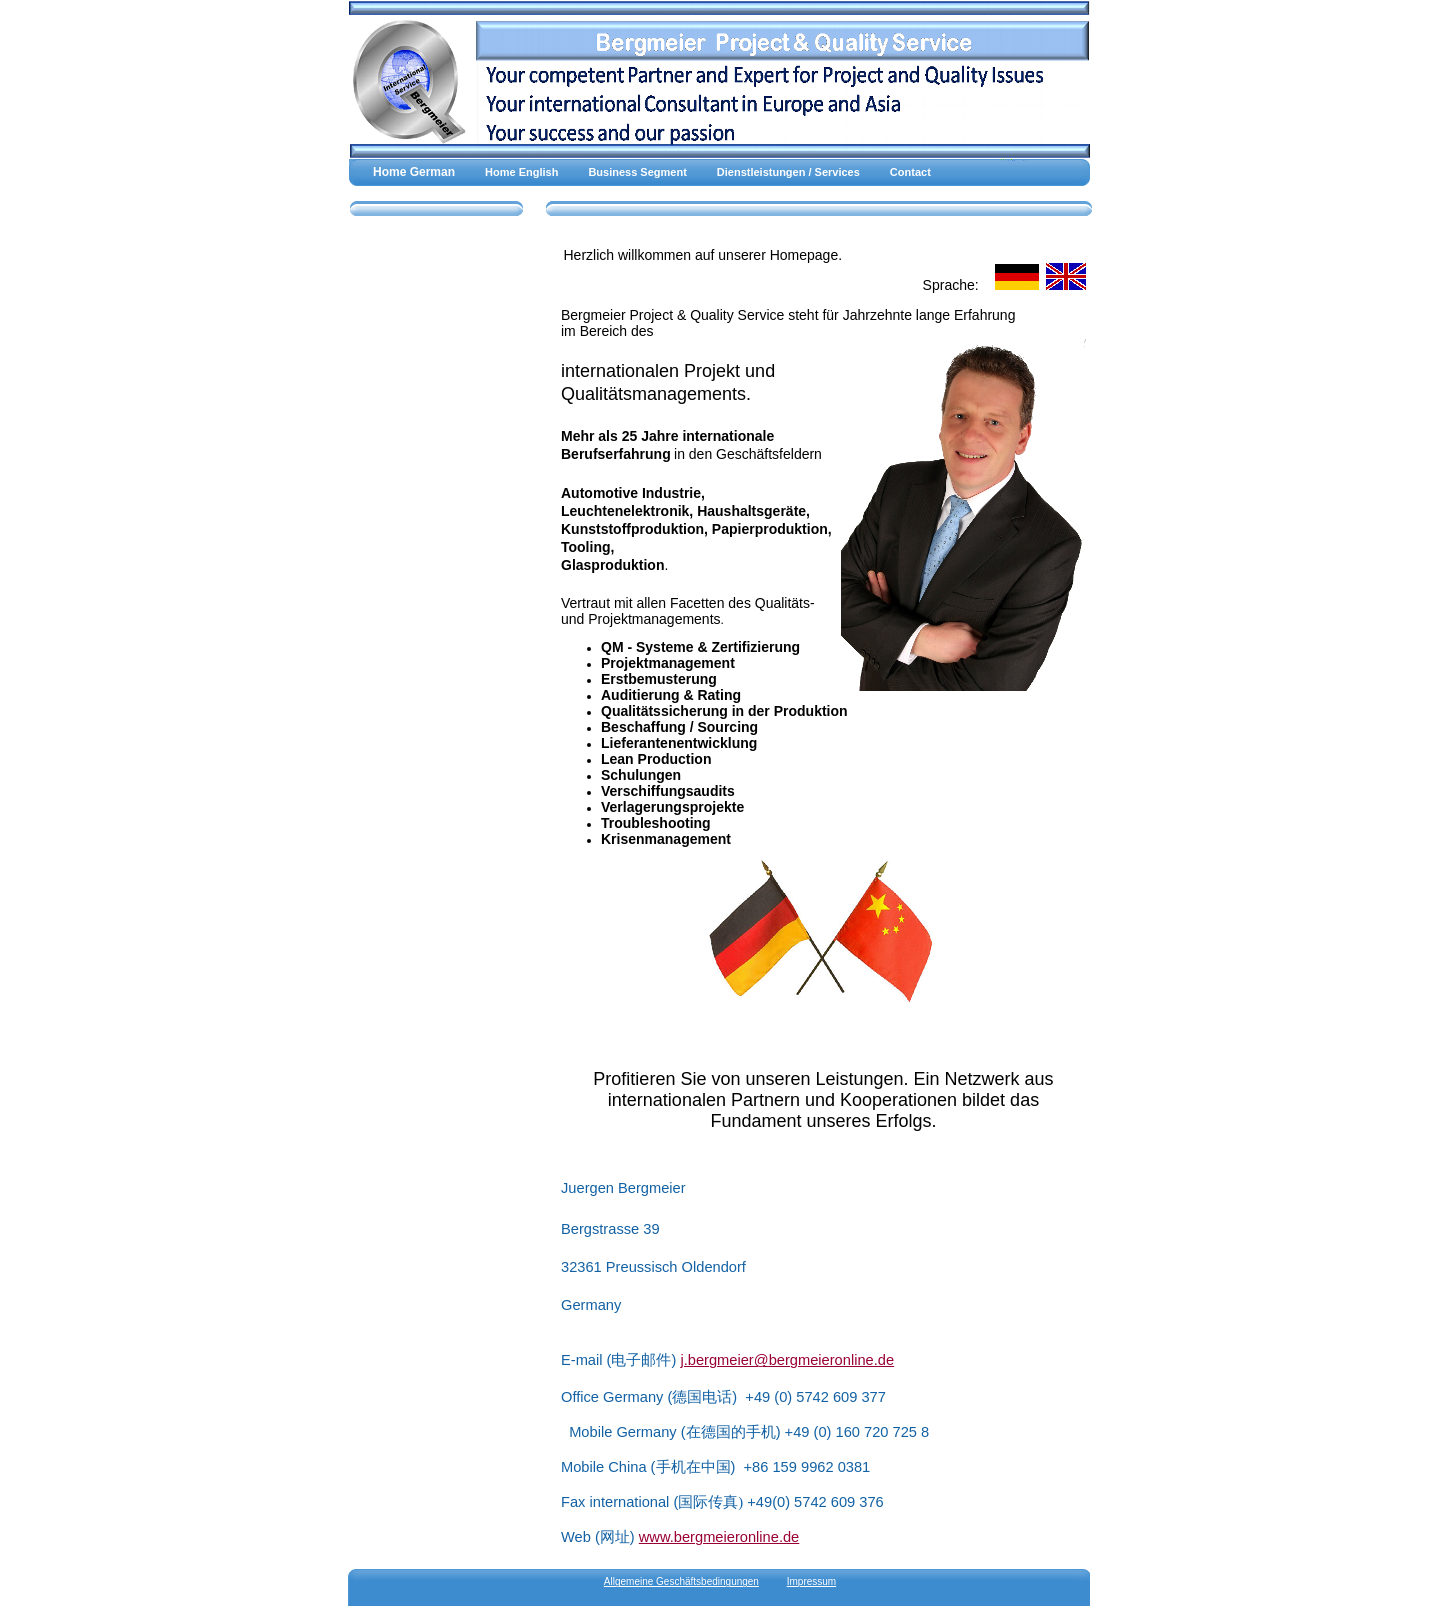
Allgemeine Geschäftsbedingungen (681, 1581)
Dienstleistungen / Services (788, 172)
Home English (521, 172)
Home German (414, 172)
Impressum (811, 1581)
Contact (910, 172)
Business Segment (637, 172)
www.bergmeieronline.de (719, 1537)
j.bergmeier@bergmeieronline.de (787, 1360)
